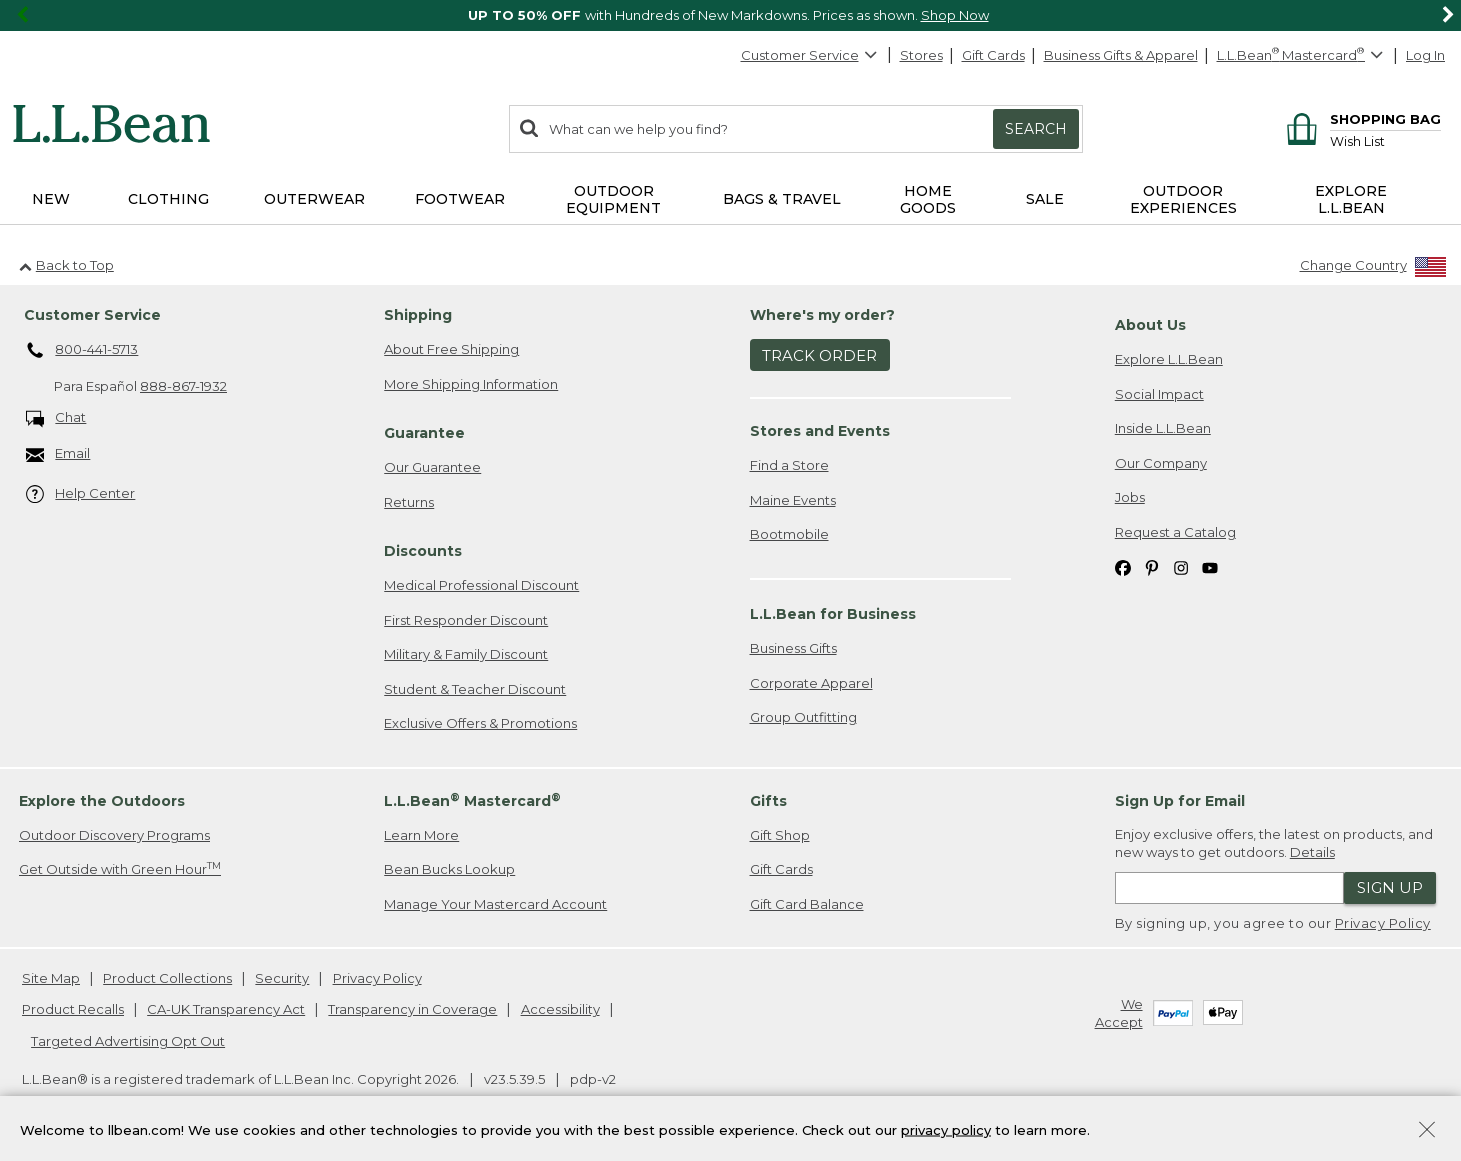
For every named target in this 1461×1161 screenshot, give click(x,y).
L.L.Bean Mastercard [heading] (472, 800)
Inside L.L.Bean (1163, 428)
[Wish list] (1385, 140)
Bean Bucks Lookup (449, 869)
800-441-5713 (82, 351)
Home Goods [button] (928, 199)
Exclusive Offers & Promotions (480, 723)
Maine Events (793, 500)
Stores (921, 55)
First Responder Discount (466, 620)
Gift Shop (780, 835)
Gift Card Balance (807, 904)
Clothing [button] (168, 199)
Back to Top (66, 265)
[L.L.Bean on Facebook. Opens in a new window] (1123, 567)
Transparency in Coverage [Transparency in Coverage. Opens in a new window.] (412, 1009)
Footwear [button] (460, 199)
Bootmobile (789, 534)
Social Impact (1159, 394)
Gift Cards (993, 55)
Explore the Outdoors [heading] (102, 801)
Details (1312, 852)
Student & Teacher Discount (475, 689)
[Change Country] (1373, 269)
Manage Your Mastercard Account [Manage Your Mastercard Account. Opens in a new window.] (495, 904)
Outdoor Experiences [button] (1183, 199)
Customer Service (810, 55)
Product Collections (167, 978)
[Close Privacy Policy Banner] (1427, 1131)
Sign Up (1390, 887)
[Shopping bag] (1360, 118)
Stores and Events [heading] (820, 431)
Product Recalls (73, 1009)
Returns (409, 502)
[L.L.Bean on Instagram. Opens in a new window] (1181, 567)
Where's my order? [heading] (822, 315)
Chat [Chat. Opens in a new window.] (56, 418)
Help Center (81, 494)
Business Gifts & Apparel (1121, 55)
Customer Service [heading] (92, 315)
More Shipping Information (471, 384)
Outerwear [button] (314, 199)
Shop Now (955, 15)
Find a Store (789, 465)
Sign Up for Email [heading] (1180, 801)
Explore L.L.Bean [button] (1351, 199)
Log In (1425, 55)
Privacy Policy (1383, 923)
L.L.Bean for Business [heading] (833, 614)
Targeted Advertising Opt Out (128, 1041)
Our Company (1161, 463)
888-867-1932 (183, 386)
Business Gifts (793, 648)
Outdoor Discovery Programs (114, 835)
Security (282, 978)
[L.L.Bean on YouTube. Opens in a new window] (1210, 567)
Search (1036, 129)
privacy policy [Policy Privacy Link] (946, 1129)
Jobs (1130, 497)
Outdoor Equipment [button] (613, 199)
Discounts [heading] (423, 551)
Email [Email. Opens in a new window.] (58, 454)
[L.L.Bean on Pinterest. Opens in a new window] (1152, 567)
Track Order (819, 355)
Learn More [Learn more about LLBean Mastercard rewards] (421, 835)
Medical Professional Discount (481, 585)
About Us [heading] (1150, 325)
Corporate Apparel (811, 683)
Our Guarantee (432, 467)
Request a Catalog (1175, 532)
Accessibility (560, 1009)
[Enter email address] (1229, 888)
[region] (730, 15)
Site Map (51, 978)
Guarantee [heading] (424, 433)
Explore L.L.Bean (1169, 359)
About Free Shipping (451, 349)
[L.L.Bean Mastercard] (1302, 55)
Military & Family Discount (466, 654)
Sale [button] (1045, 199)
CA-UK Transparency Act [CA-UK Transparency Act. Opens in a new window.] (226, 1009)
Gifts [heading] (768, 801)
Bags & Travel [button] (782, 199)
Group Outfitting (803, 717)
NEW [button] (51, 199)
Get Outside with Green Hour (120, 868)
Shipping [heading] (418, 315)
